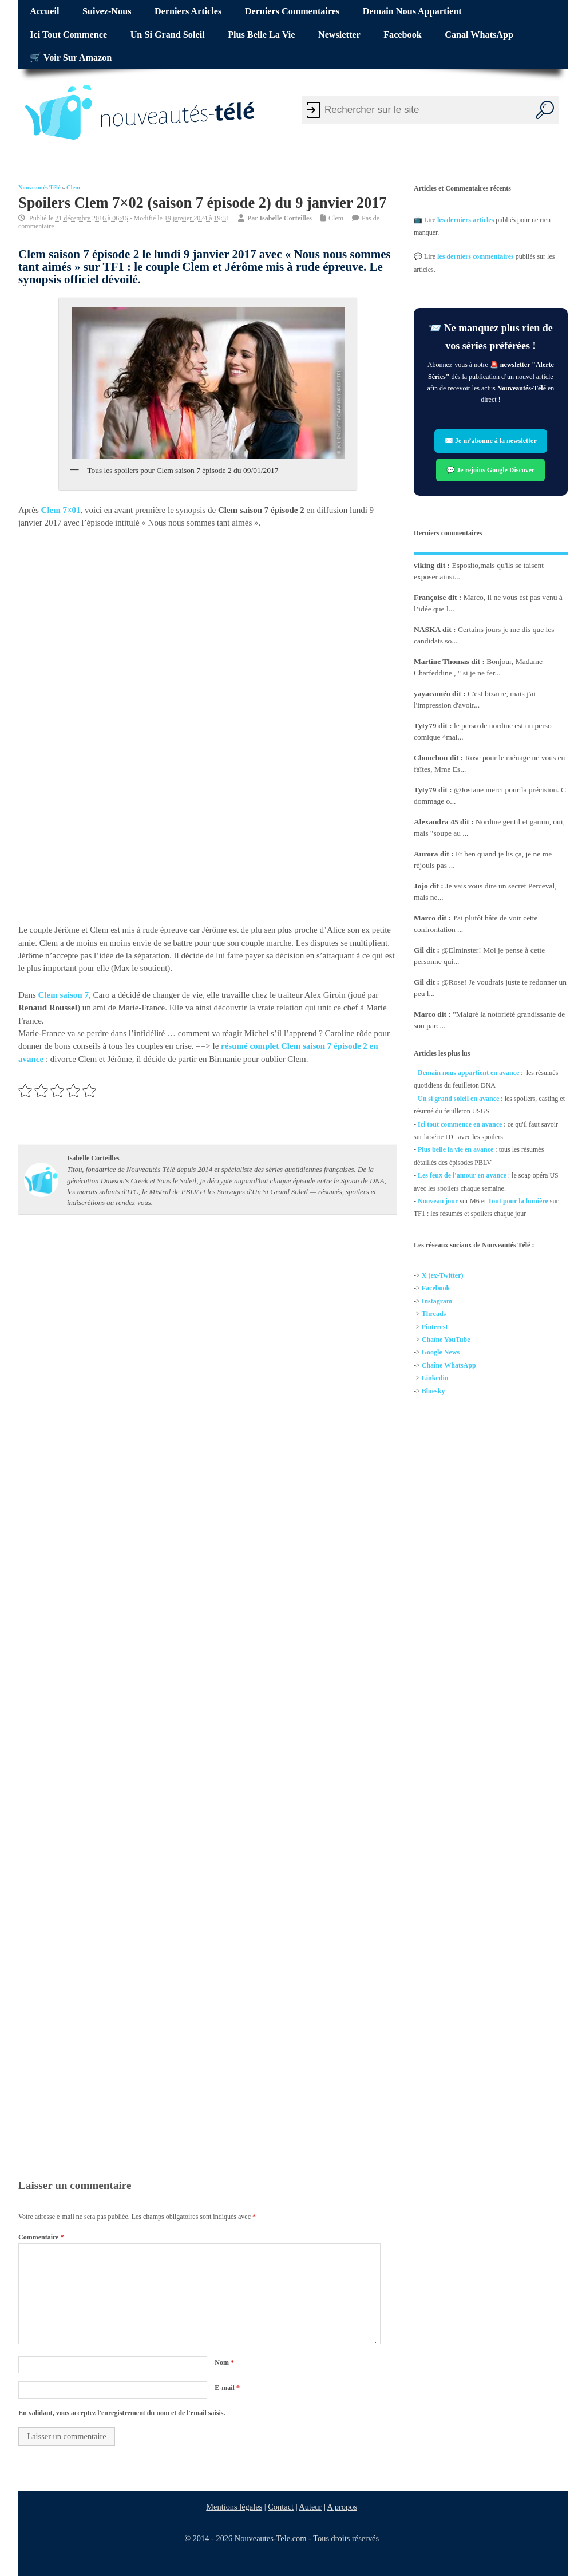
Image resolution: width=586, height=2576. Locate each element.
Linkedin (435, 1378)
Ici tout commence (68, 35)
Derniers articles (188, 11)
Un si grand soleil (167, 35)
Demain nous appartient (412, 11)
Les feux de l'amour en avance (462, 1175)
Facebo (432, 1289)
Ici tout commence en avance (460, 1124)
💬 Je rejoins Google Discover (491, 470)
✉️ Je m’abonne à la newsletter (491, 441)
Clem (73, 187)
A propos (342, 2506)
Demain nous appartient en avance (468, 1073)
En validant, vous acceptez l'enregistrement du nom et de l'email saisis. (121, 2413)
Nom (224, 2362)
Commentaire (41, 2237)
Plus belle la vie (261, 35)
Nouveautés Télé (39, 187)
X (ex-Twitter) (443, 1275)
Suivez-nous (106, 11)
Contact (281, 2506)
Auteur (310, 2506)
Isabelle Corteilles (285, 218)
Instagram (437, 1301)
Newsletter (339, 35)
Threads (434, 1314)
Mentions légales (234, 2506)
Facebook (402, 35)
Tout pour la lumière (518, 1201)
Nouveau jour (438, 1201)
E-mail (227, 2388)
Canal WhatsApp (479, 35)
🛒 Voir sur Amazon (71, 58)
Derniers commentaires (292, 11)
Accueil (44, 11)
